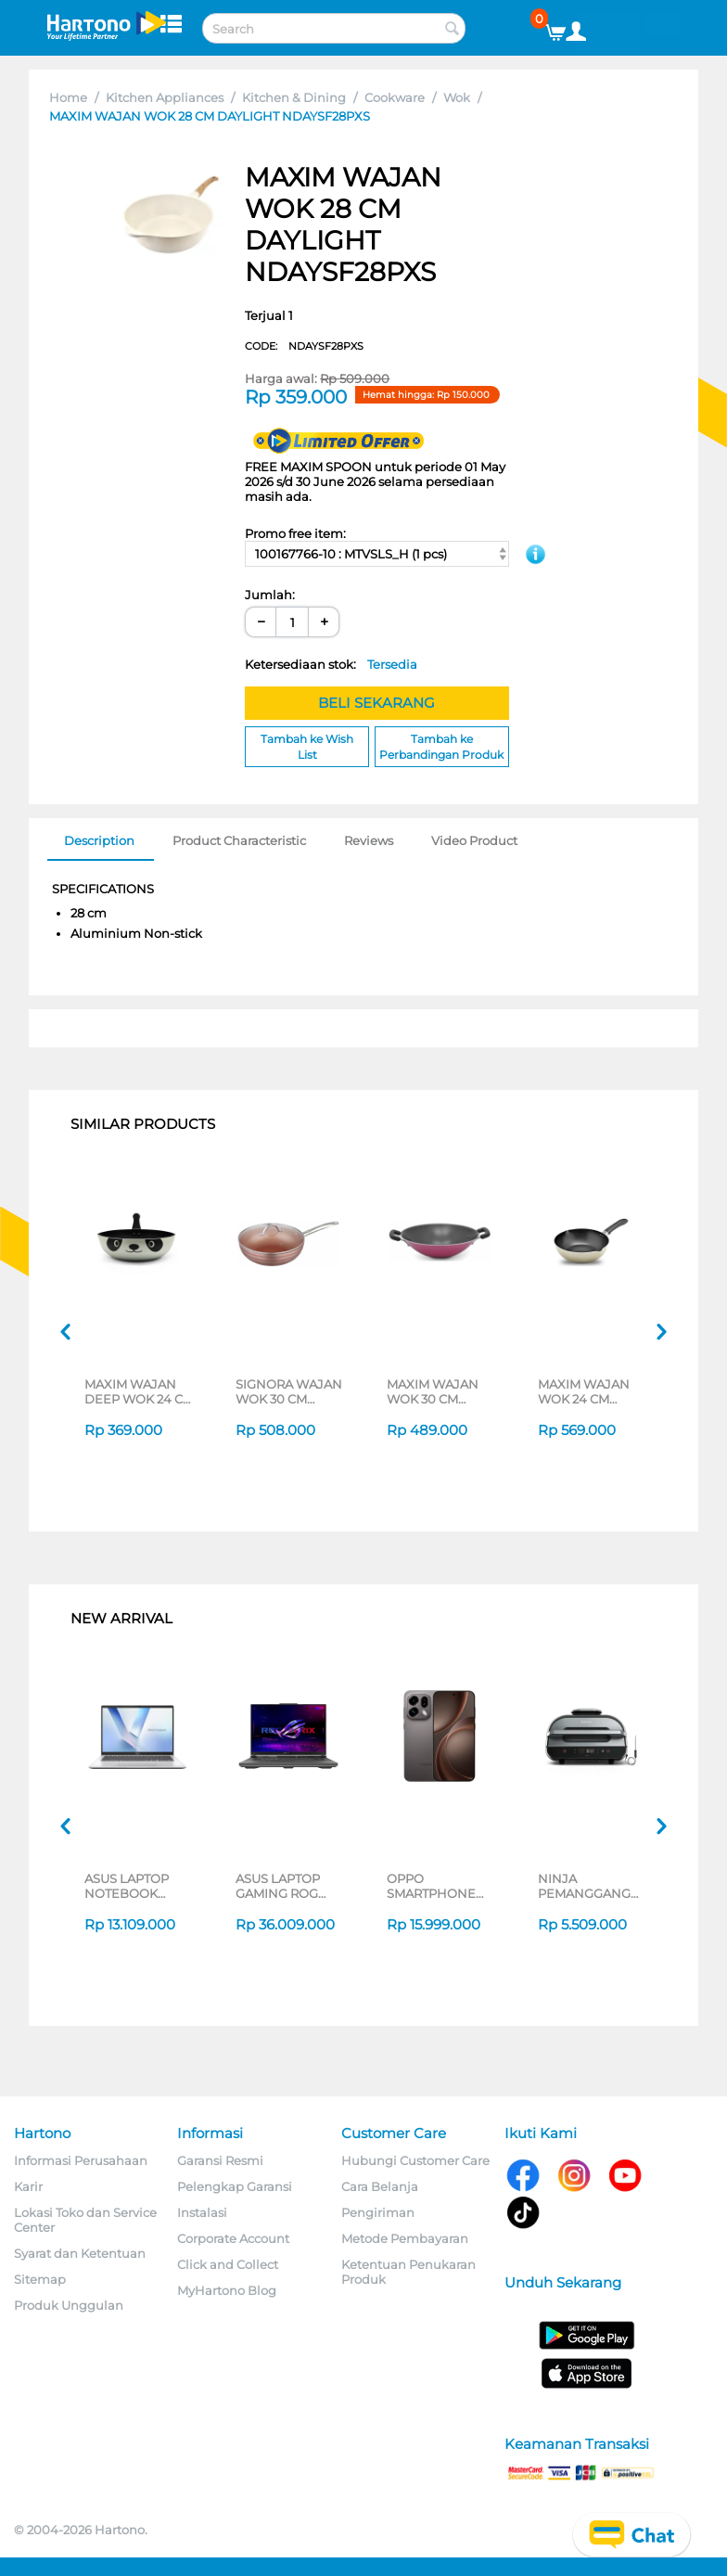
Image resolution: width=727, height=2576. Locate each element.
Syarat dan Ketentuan (80, 2253)
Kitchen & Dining (294, 97)
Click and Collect (227, 2264)
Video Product (474, 840)
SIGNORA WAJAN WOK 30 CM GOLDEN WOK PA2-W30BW (289, 1391)
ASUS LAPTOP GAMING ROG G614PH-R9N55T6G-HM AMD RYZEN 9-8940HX (280, 1886)
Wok (456, 97)
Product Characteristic (239, 840)
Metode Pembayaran (404, 2238)
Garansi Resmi (220, 2160)
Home (68, 97)
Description (99, 840)
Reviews (368, 840)
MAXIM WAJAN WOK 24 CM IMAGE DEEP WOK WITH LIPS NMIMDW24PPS (587, 1391)
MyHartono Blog (226, 2290)
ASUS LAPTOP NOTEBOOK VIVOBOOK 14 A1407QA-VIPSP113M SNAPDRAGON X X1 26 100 (135, 1886)
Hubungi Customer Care (415, 2160)
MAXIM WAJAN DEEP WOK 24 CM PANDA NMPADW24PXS (139, 1391)
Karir (28, 2186)
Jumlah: (270, 594)
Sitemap (40, 2279)
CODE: (304, 346)
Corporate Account (233, 2238)
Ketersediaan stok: (331, 664)
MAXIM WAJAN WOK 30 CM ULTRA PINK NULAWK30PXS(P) (441, 1391)
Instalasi (202, 2212)
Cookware (394, 97)
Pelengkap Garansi (234, 2186)
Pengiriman (378, 2212)
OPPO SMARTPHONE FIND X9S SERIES (439, 1886)
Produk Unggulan (68, 2305)
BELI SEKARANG (376, 702)
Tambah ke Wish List (307, 747)
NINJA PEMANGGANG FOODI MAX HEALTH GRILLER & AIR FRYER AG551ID (591, 1886)
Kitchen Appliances (164, 97)
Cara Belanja (379, 2186)
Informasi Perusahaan (80, 2160)
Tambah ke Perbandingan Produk (441, 747)
